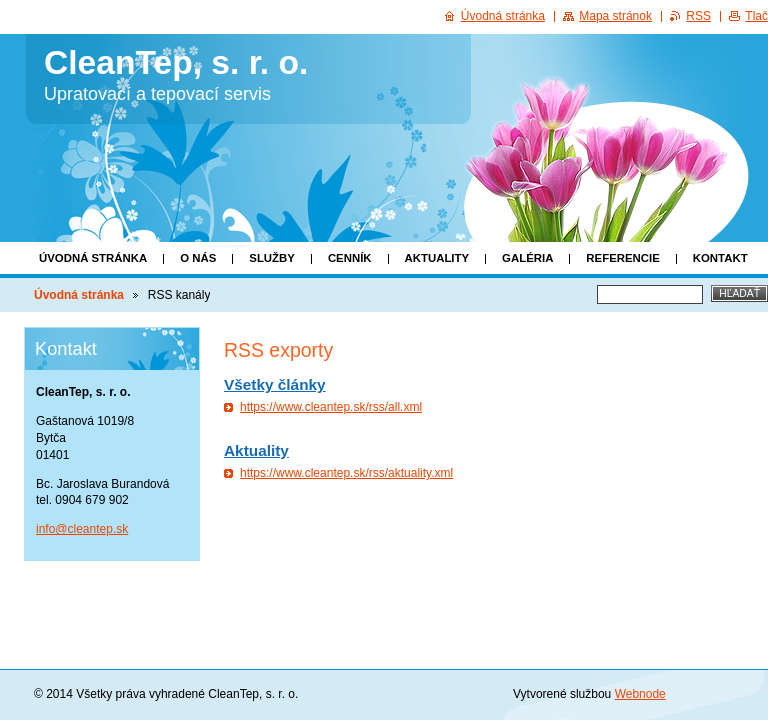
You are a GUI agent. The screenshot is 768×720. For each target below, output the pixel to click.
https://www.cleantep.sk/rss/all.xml (331, 407)
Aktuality (437, 258)
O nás (198, 258)
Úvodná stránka (93, 258)
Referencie (622, 258)
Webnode (640, 694)
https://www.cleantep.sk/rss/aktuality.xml (346, 473)
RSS (698, 16)
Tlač (756, 16)
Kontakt (720, 258)
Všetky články (275, 384)
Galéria (527, 258)
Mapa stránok (615, 16)
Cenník (350, 258)
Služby (272, 258)
